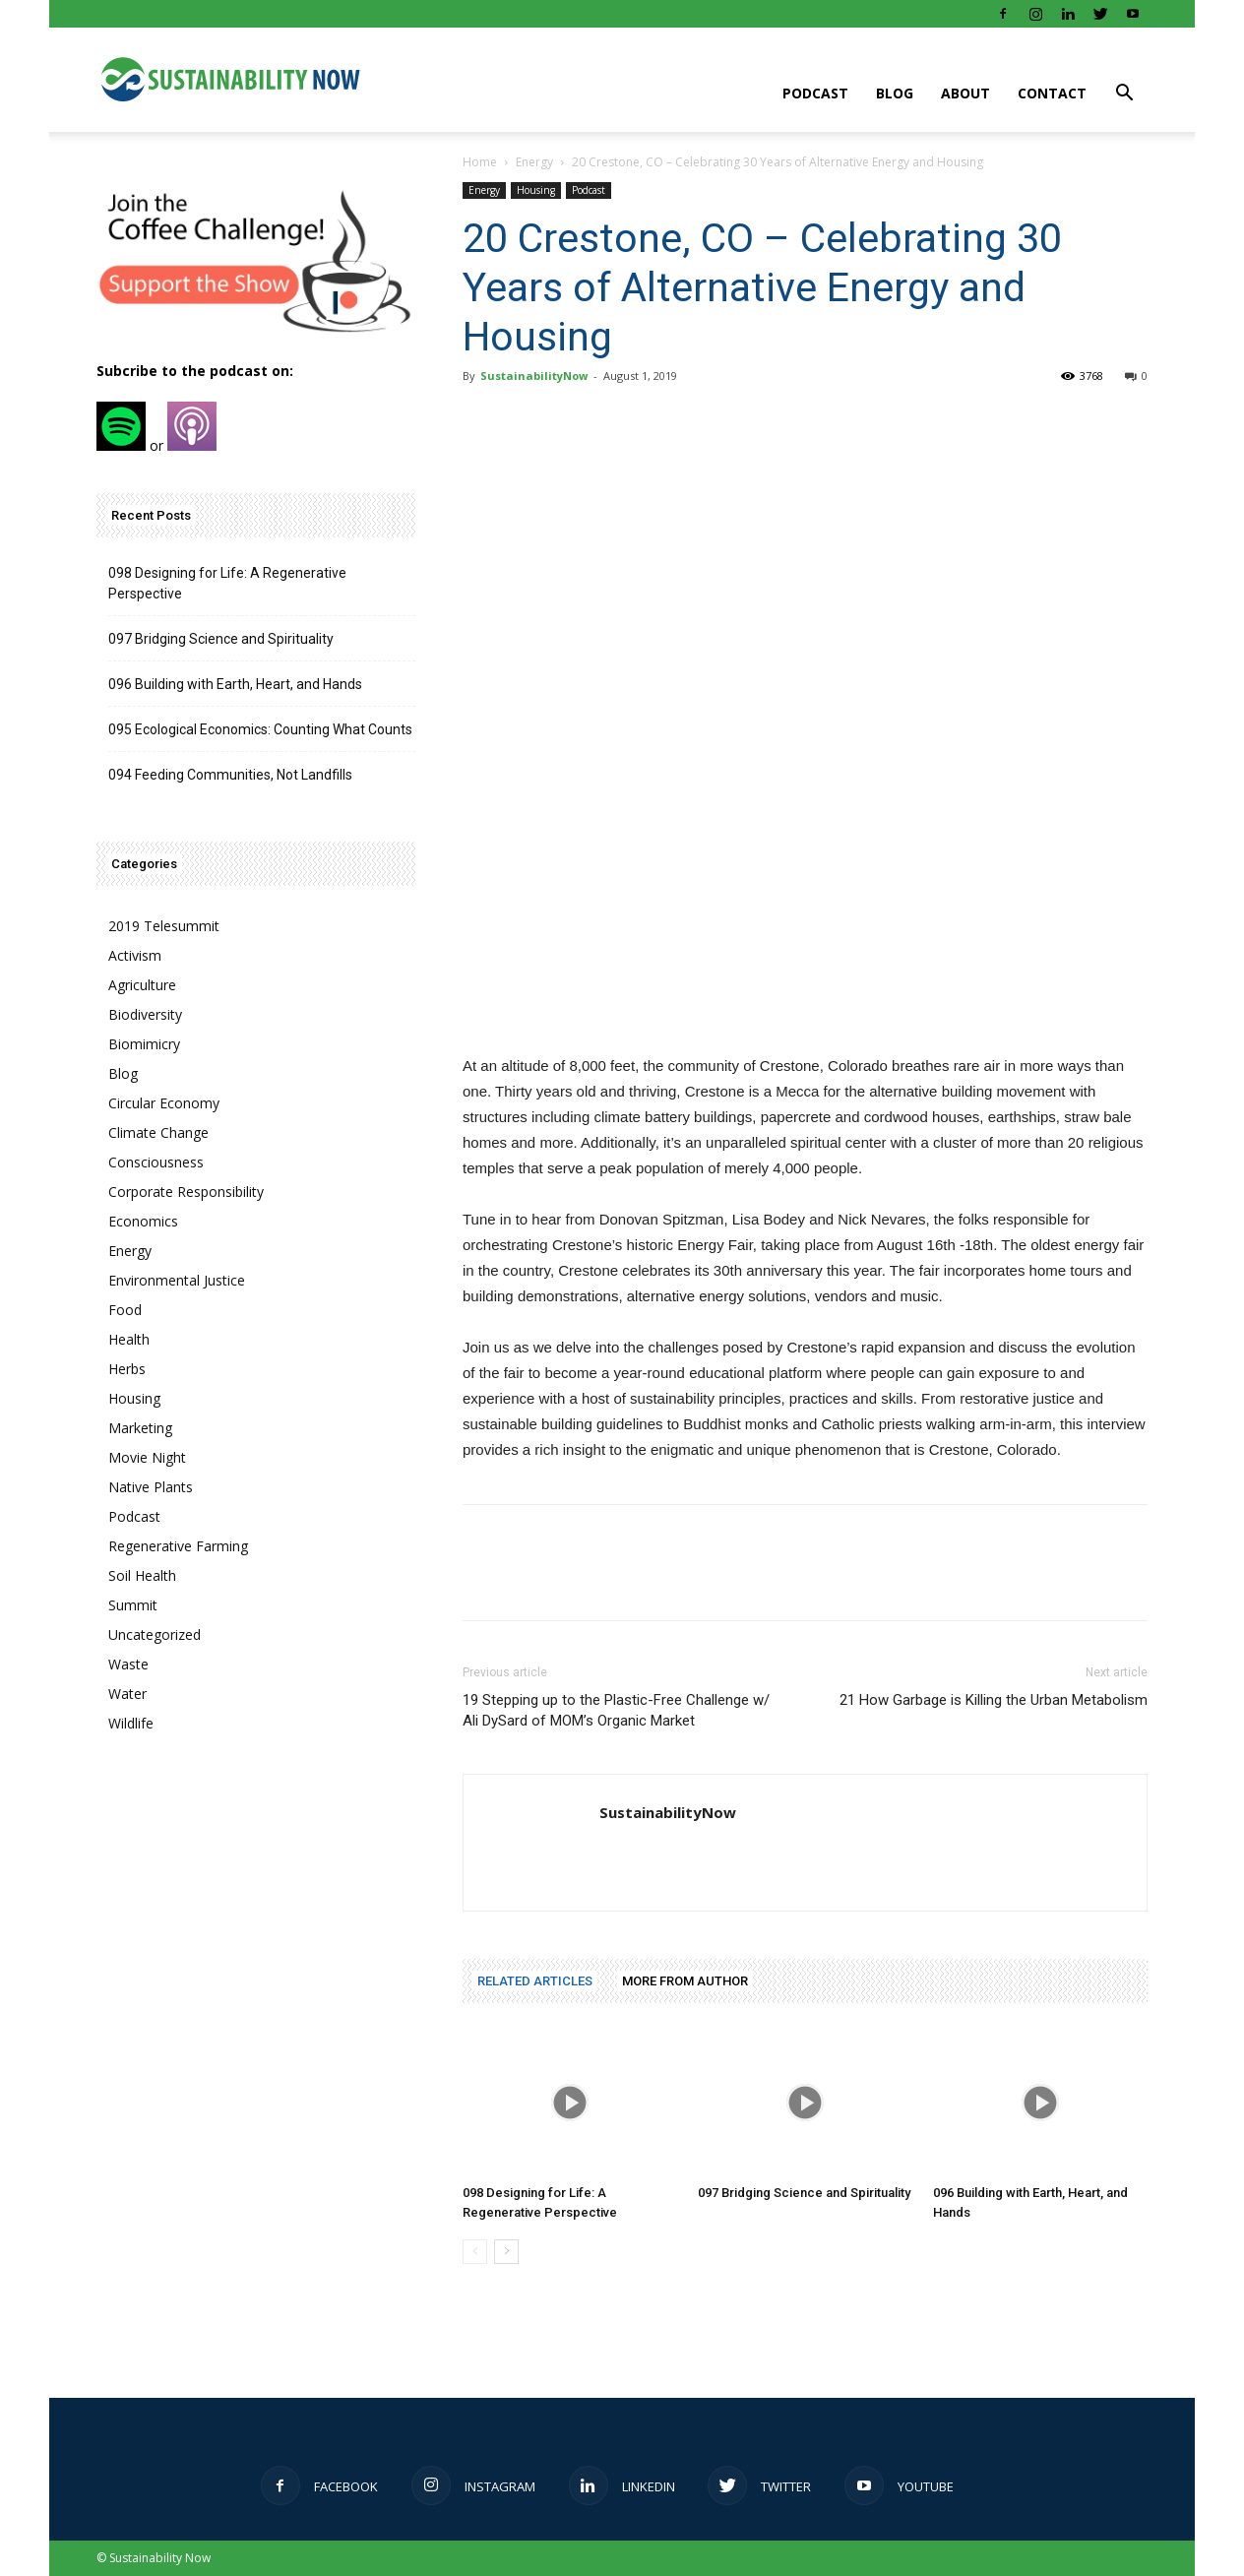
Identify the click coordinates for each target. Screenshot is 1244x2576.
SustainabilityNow (534, 375)
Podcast (815, 93)
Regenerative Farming (178, 1546)
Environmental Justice (176, 1280)
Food (125, 1309)
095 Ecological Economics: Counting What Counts (260, 729)
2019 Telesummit (163, 925)
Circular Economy (163, 1103)
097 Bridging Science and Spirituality (804, 2192)
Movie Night (147, 1457)
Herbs (127, 1368)
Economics (143, 1221)
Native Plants (150, 1486)
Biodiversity (145, 1014)
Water (127, 1693)
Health (129, 1339)
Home (480, 162)
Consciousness (156, 1162)
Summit (132, 1605)
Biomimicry (144, 1044)
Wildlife (131, 1723)
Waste (128, 1664)
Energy (534, 162)
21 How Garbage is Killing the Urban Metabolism (994, 1700)
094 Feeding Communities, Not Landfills (230, 775)
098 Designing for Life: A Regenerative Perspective (227, 583)
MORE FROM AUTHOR (685, 1981)
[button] (1124, 95)
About (965, 93)
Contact (1052, 93)
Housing (536, 190)
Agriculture (142, 984)
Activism (134, 955)
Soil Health (142, 1575)
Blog (894, 93)
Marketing (140, 1427)
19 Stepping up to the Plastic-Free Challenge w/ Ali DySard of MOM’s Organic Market (616, 1710)
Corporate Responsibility (186, 1191)
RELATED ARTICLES (534, 1981)
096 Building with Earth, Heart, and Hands (235, 684)
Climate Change (158, 1132)
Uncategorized (154, 1634)
